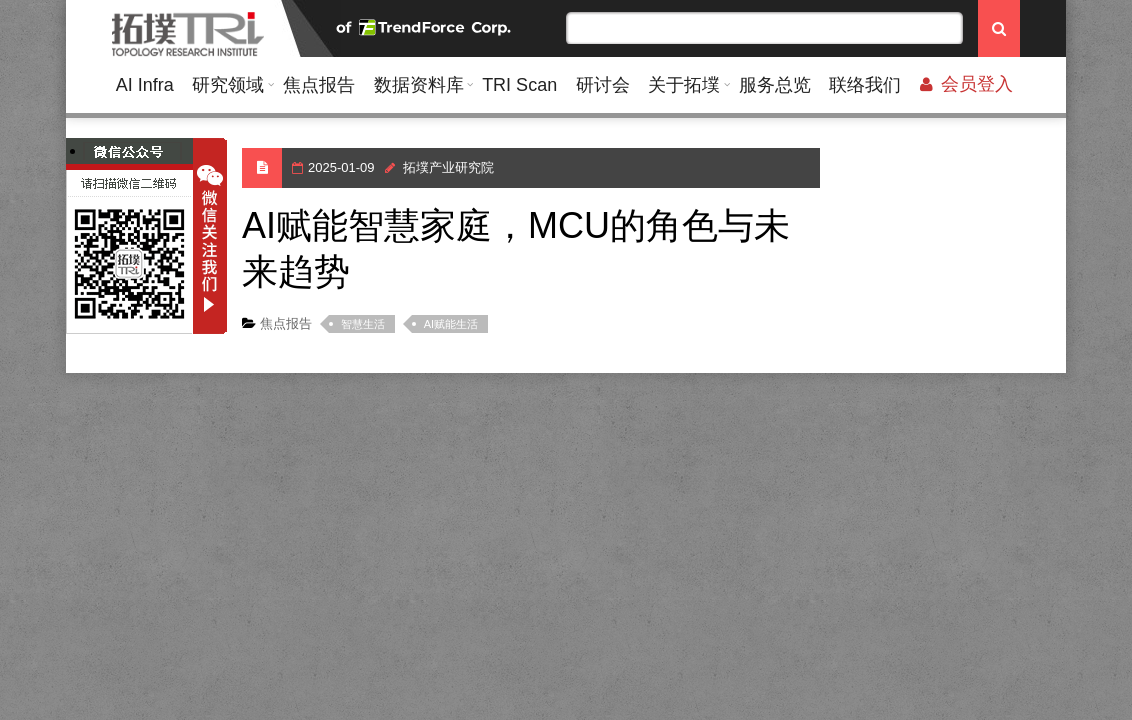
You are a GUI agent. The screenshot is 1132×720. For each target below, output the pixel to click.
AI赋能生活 (451, 324)
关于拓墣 (684, 85)
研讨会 (603, 85)
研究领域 (228, 85)
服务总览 (775, 85)
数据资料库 (419, 85)
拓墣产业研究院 (448, 167)
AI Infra (145, 85)
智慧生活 (363, 324)
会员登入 (966, 84)
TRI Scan (519, 85)
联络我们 (865, 85)
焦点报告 (319, 85)
